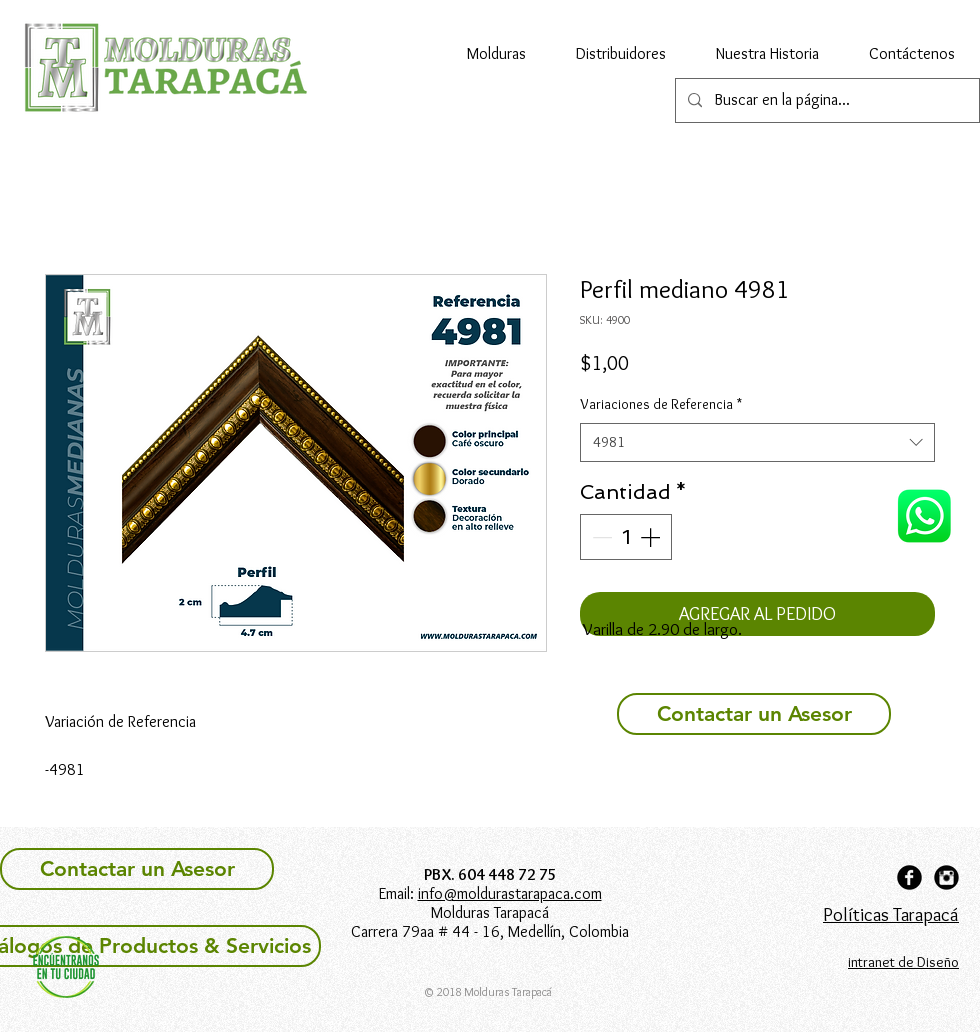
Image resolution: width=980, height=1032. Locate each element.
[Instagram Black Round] (946, 877)
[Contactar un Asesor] (754, 714)
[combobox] (757, 442)
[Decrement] (600, 537)
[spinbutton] (626, 537)
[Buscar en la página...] (825, 100)
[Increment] (652, 537)
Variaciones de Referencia (661, 404)
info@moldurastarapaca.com (510, 893)
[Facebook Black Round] (909, 877)
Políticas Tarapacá (891, 914)
